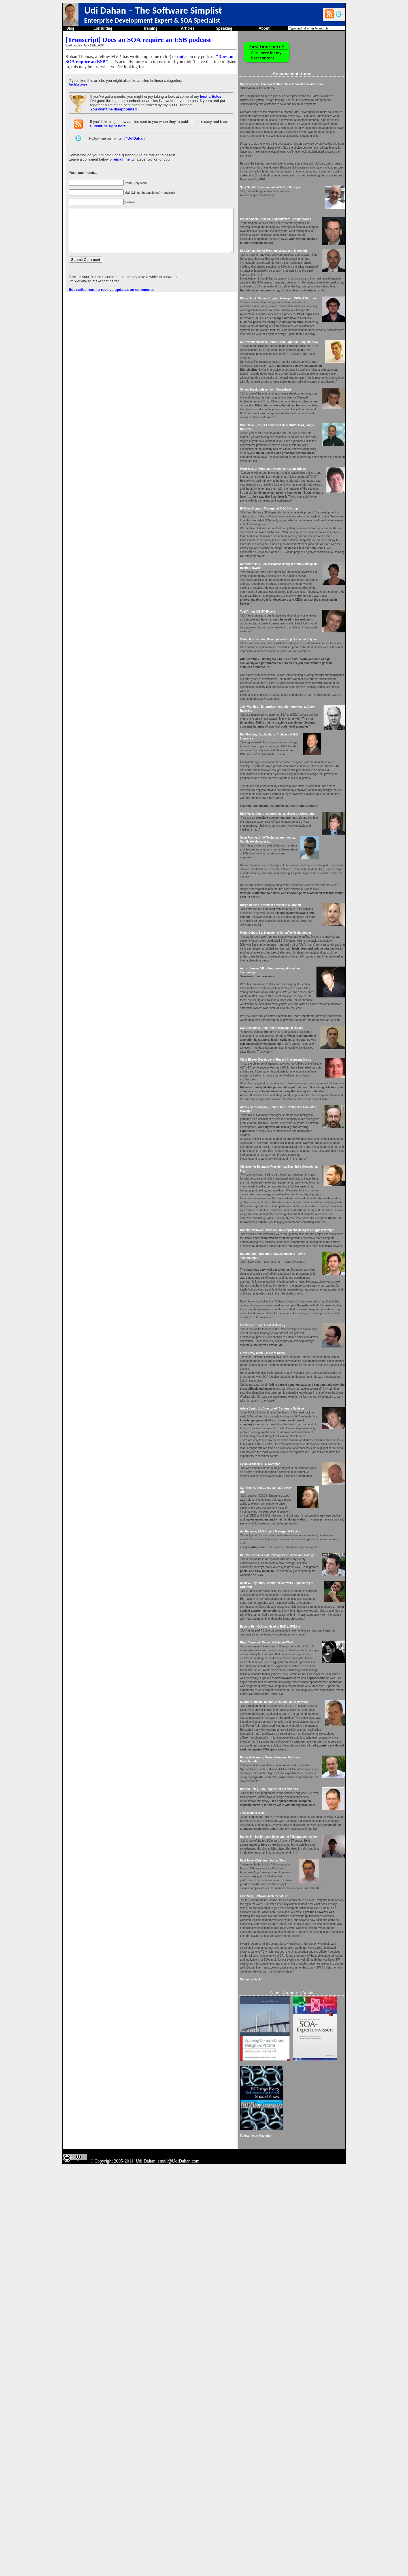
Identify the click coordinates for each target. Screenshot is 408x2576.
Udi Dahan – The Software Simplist (153, 10)
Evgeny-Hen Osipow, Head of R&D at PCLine (289, 1904)
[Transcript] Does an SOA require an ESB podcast (138, 39)
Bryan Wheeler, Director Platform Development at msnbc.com (300, 84)
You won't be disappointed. (113, 109)
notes (182, 56)
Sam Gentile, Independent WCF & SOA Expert (289, 207)
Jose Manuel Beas (271, 2130)
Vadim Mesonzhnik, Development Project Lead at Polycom (298, 746)
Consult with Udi (270, 2324)
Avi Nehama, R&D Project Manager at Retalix (289, 1793)
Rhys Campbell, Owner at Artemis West (285, 1920)
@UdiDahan (133, 138)
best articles (210, 96)
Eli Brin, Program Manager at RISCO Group (287, 595)
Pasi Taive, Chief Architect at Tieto (282, 2189)
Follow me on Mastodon (275, 2545)
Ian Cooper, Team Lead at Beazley (281, 1551)
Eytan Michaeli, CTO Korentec (279, 1721)
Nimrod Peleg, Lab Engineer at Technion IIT (288, 2098)
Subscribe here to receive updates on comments (110, 298)
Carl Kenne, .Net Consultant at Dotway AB (287, 1749)
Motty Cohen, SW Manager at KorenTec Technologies (294, 1079)
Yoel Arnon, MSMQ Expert (276, 714)
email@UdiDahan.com (179, 2570)
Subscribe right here (107, 126)
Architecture (77, 84)
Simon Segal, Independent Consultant (284, 453)
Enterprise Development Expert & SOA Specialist (152, 20)
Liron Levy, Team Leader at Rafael (281, 1586)
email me (121, 159)
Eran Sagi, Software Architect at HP (282, 2225)
